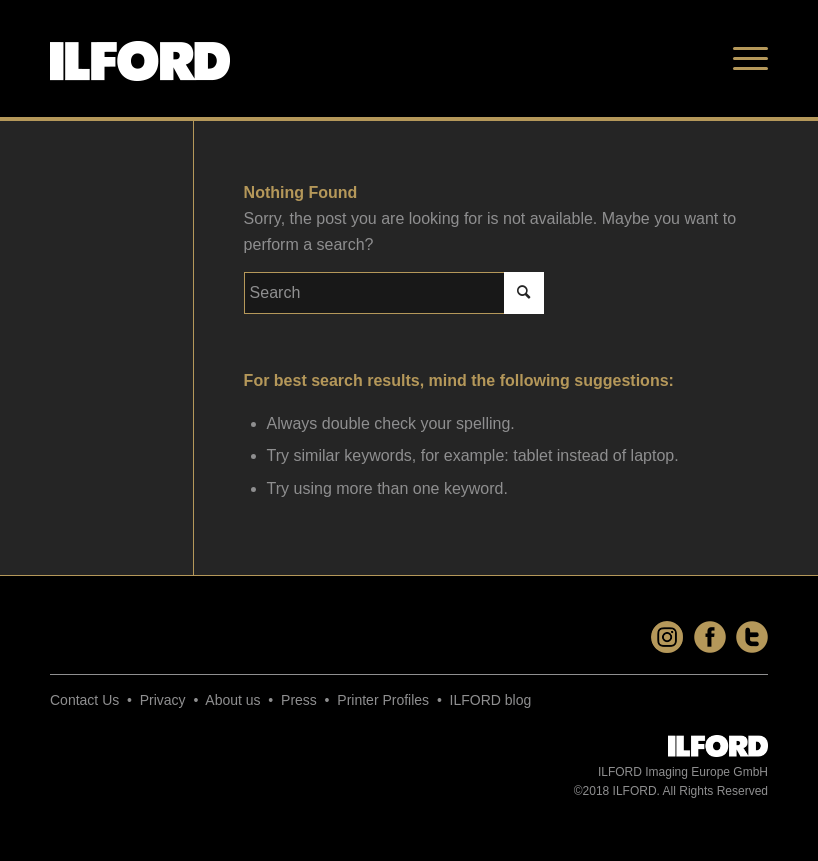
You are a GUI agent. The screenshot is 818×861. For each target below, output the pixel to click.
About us (232, 700)
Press (299, 700)
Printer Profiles (383, 700)
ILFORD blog (491, 700)
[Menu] (745, 59)
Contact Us (84, 700)
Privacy (163, 700)
